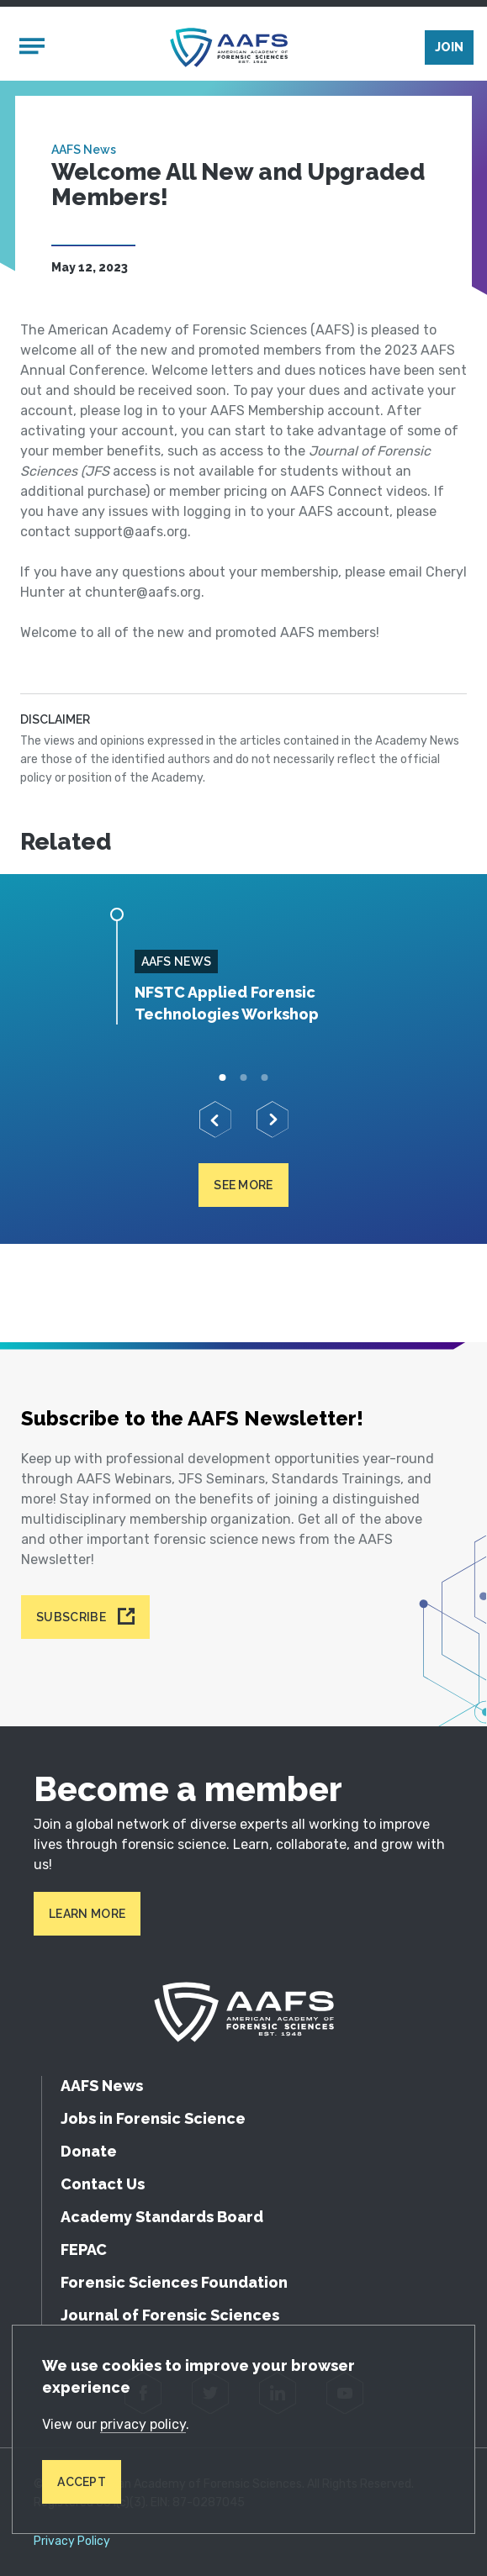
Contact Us (103, 2184)
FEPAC (84, 2249)
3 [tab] (264, 1078)
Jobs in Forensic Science (153, 2118)
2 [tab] (243, 1078)
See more (243, 1185)
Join (449, 47)
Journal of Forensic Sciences (170, 2315)
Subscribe (71, 1617)
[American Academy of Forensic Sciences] (229, 47)
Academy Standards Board (162, 2217)
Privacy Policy (72, 2541)
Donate (89, 2151)
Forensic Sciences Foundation (174, 2282)
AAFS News (83, 149)
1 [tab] (222, 1078)
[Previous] (215, 1119)
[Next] (272, 1119)
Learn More (87, 1913)
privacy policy (143, 2424)
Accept (81, 2482)
